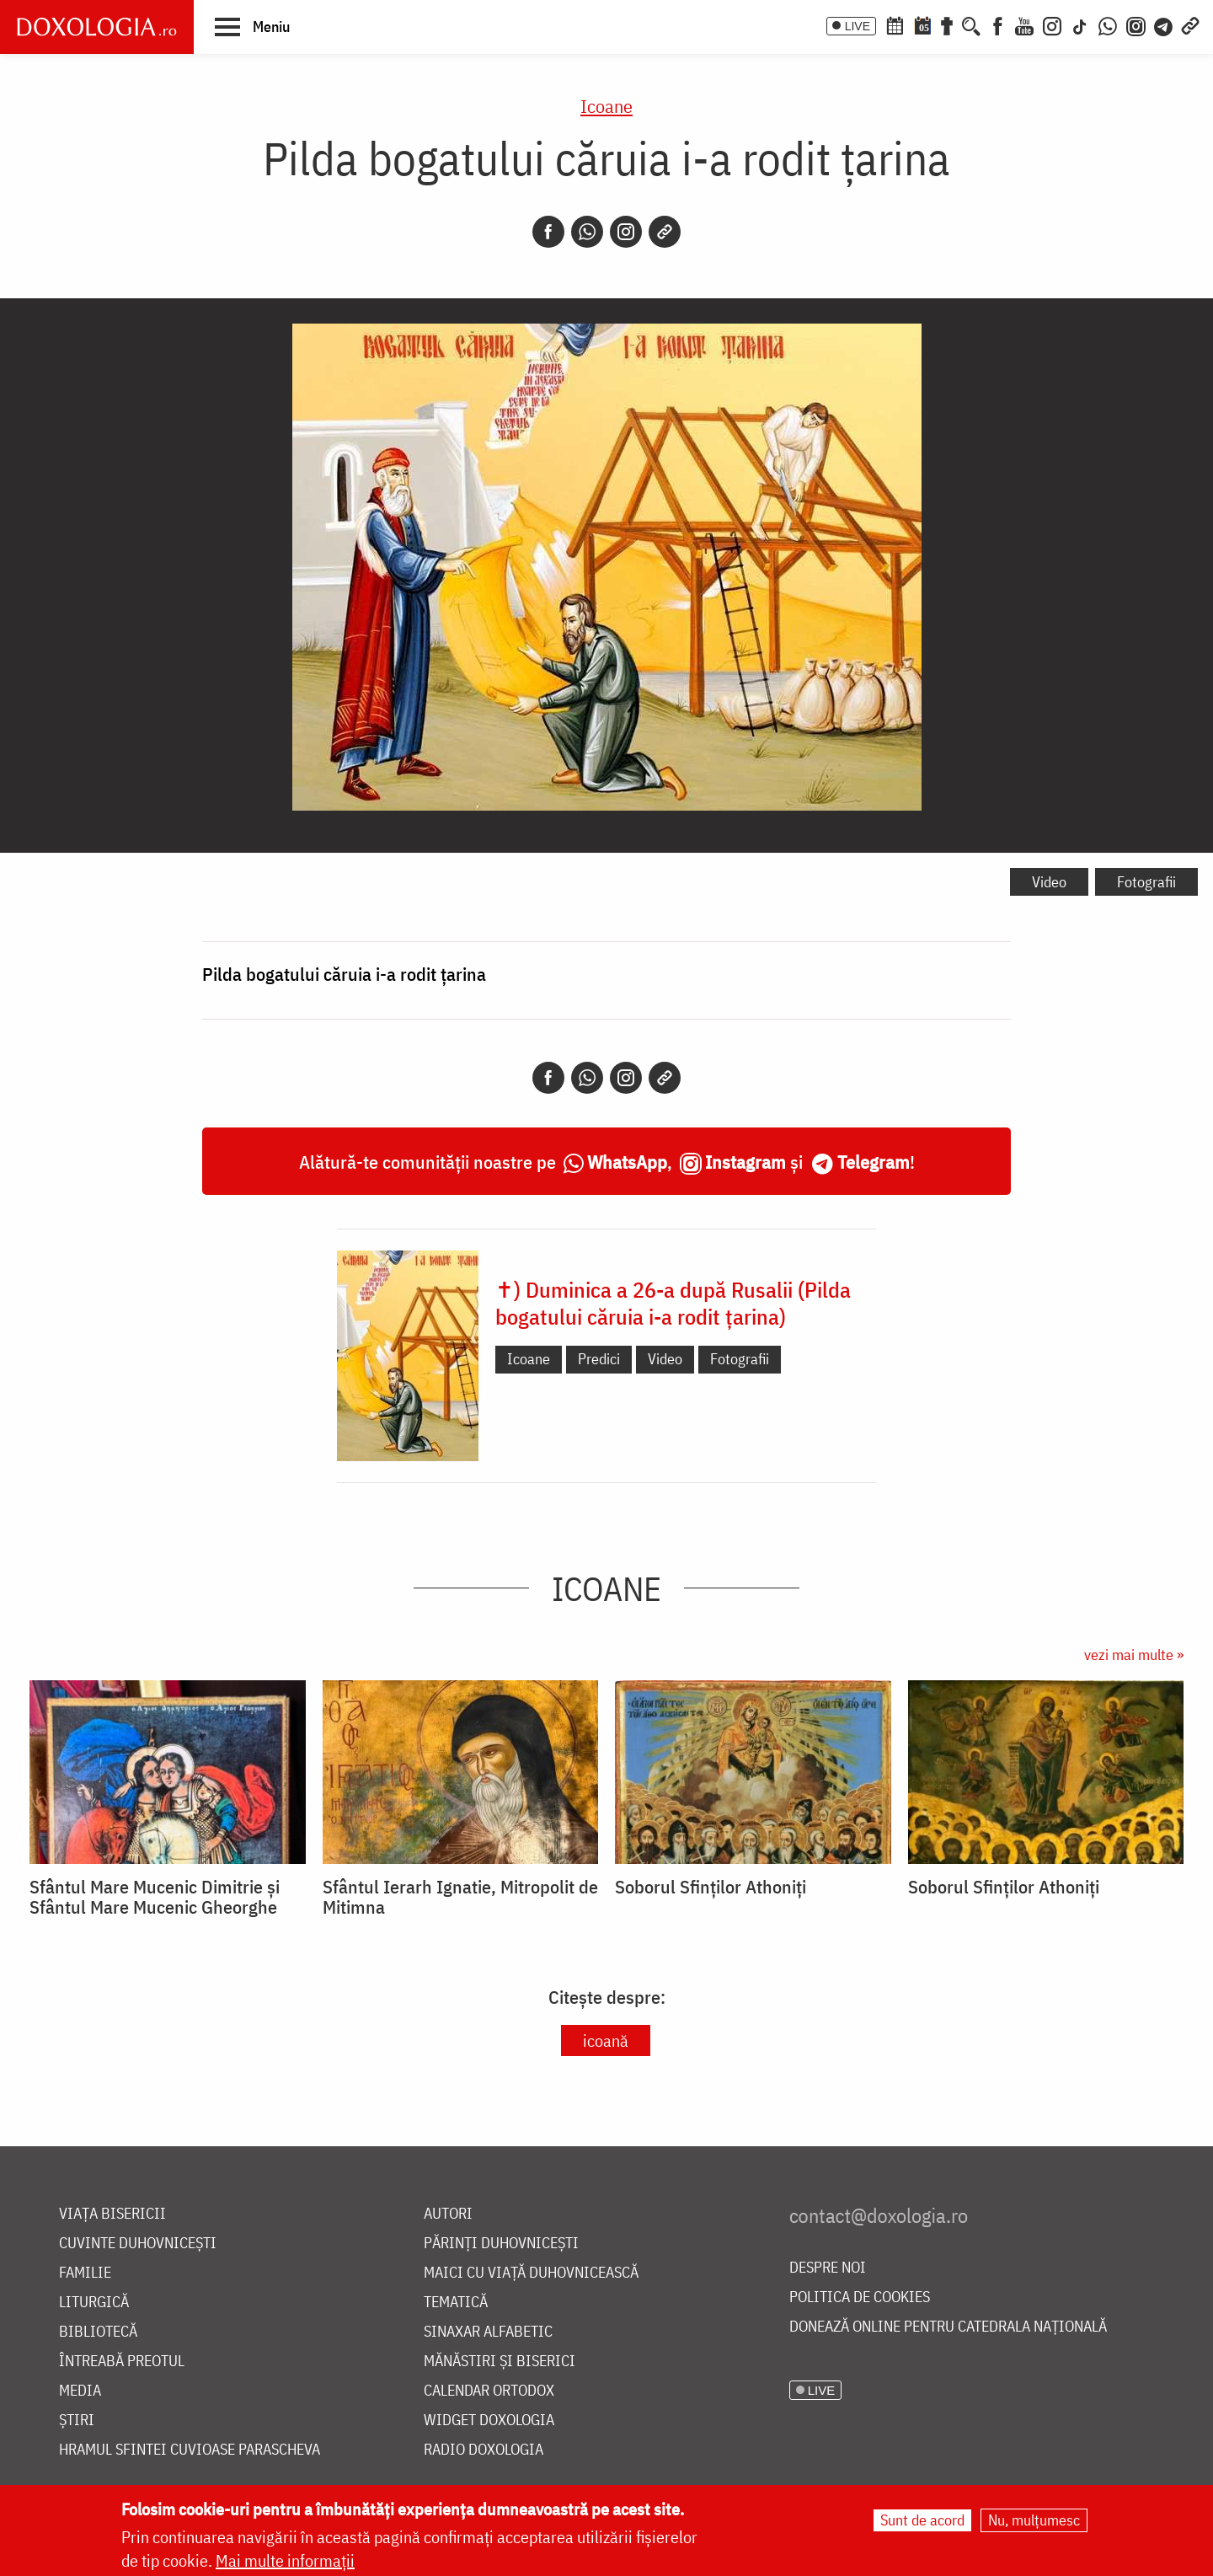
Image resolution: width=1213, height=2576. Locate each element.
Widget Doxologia (489, 2420)
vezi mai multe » (1134, 1654)
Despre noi (827, 2268)
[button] (252, 26)
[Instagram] (1052, 24)
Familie (85, 2273)
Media (80, 2391)
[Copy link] (665, 232)
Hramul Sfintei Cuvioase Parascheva (189, 2450)
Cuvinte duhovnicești (137, 2243)
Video (1049, 882)
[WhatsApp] (1107, 24)
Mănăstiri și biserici (499, 2361)
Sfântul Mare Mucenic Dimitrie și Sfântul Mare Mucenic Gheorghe (154, 1897)
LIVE (857, 26)
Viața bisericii (112, 2214)
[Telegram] (1164, 24)
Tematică (456, 2302)
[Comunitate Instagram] (1136, 24)
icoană (605, 2040)
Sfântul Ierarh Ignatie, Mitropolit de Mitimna (460, 1897)
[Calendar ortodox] (894, 24)
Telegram (873, 1161)
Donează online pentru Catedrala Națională (948, 2327)
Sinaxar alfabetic (488, 2332)
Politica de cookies (859, 2297)
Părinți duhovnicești (501, 2243)
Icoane (606, 106)
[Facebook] (997, 24)
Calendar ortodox (489, 2391)
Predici (599, 1358)
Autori (448, 2214)
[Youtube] (1024, 24)
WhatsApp (627, 1161)
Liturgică (94, 2302)
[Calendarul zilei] (922, 24)
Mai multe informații (285, 2560)
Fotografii (1146, 882)
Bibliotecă (98, 2332)
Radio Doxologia (483, 2450)
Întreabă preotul (121, 2361)
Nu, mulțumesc (1034, 2520)
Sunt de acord (922, 2520)
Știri (76, 2420)
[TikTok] (1080, 24)
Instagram (745, 1161)
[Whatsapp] (587, 232)
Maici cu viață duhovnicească (531, 2273)
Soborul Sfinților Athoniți (710, 1887)
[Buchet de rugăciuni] (946, 24)
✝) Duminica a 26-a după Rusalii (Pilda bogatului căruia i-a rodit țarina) (673, 1303)
